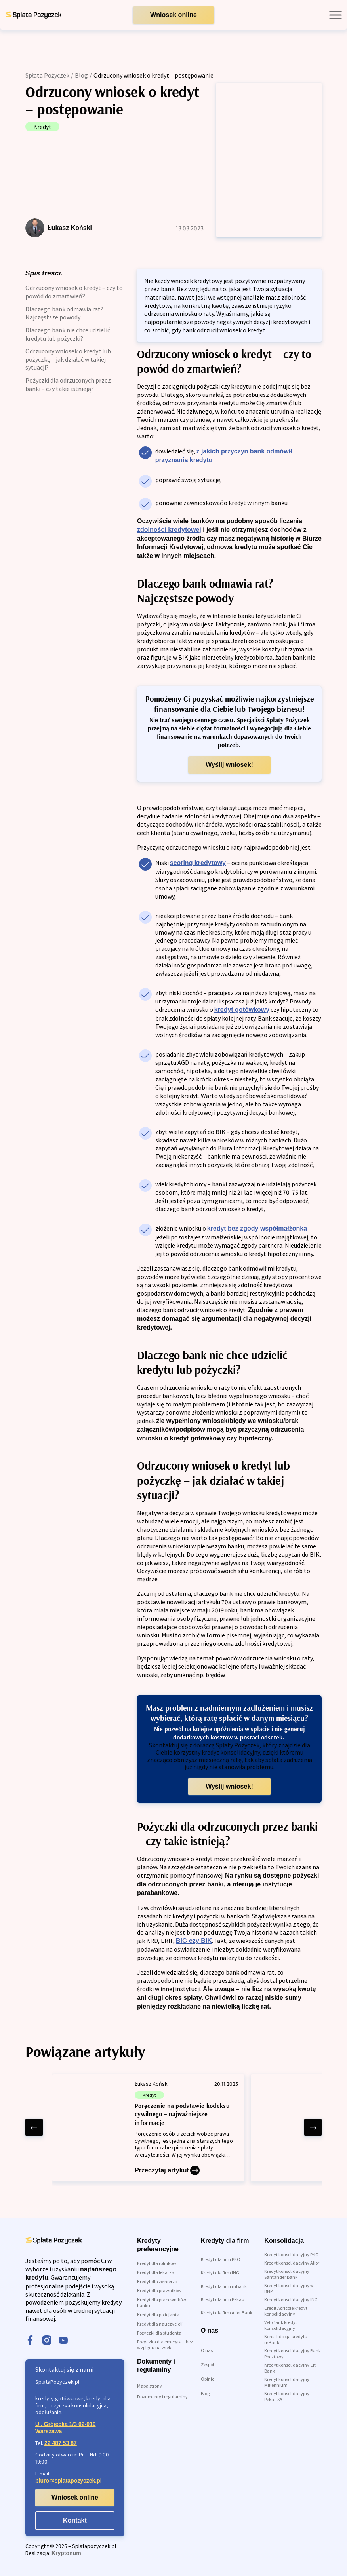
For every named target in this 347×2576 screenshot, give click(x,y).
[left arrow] (34, 2127)
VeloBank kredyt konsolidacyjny (280, 2325)
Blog (81, 75)
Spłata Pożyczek (47, 75)
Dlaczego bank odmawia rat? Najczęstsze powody (64, 313)
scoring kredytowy (198, 862)
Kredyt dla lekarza (155, 2272)
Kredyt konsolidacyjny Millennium (286, 2382)
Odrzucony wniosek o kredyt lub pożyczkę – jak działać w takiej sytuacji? (68, 359)
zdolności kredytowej (169, 529)
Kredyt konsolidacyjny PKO (291, 2254)
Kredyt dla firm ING (220, 2273)
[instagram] (46, 2340)
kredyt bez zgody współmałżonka (257, 1228)
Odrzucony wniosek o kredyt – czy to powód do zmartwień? (74, 292)
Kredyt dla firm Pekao (222, 2299)
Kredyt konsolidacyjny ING (291, 2300)
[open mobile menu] (335, 15)
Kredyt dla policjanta (158, 2315)
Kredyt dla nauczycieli (160, 2324)
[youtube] (63, 2340)
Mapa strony (149, 2386)
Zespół (207, 2364)
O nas (207, 2350)
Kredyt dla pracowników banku (161, 2303)
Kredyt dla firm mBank (224, 2286)
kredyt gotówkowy (242, 1009)
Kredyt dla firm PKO (220, 2259)
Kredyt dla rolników (156, 2263)
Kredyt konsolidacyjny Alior (291, 2263)
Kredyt (42, 127)
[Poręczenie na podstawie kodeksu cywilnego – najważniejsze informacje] (148, 2127)
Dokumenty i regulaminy (162, 2397)
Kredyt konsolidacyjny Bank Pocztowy (292, 2354)
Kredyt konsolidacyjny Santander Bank (286, 2274)
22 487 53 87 (60, 2443)
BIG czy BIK (194, 1940)
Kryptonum (66, 2553)
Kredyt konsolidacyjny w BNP (289, 2288)
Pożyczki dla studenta (159, 2333)
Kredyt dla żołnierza (157, 2281)
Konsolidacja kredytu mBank (285, 2339)
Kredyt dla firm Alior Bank (226, 2313)
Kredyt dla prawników (159, 2290)
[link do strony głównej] (33, 15)
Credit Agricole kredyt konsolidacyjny (285, 2311)
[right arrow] (313, 2127)
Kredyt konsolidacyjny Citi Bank (290, 2368)
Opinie (207, 2379)
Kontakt (75, 2520)
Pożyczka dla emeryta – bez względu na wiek (165, 2344)
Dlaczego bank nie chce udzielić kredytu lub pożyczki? (67, 334)
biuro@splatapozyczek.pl (68, 2480)
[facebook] (30, 2340)
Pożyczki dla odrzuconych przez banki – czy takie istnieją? (68, 384)
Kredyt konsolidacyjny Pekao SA (286, 2396)
